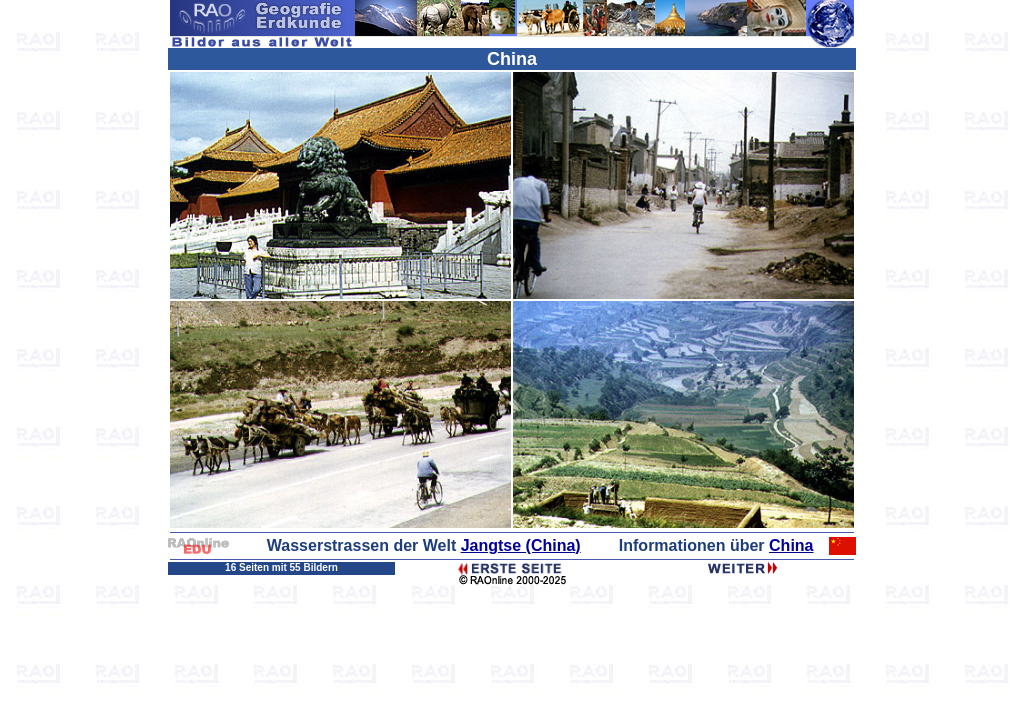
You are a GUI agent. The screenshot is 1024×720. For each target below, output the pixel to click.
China (791, 545)
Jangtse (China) (521, 545)
